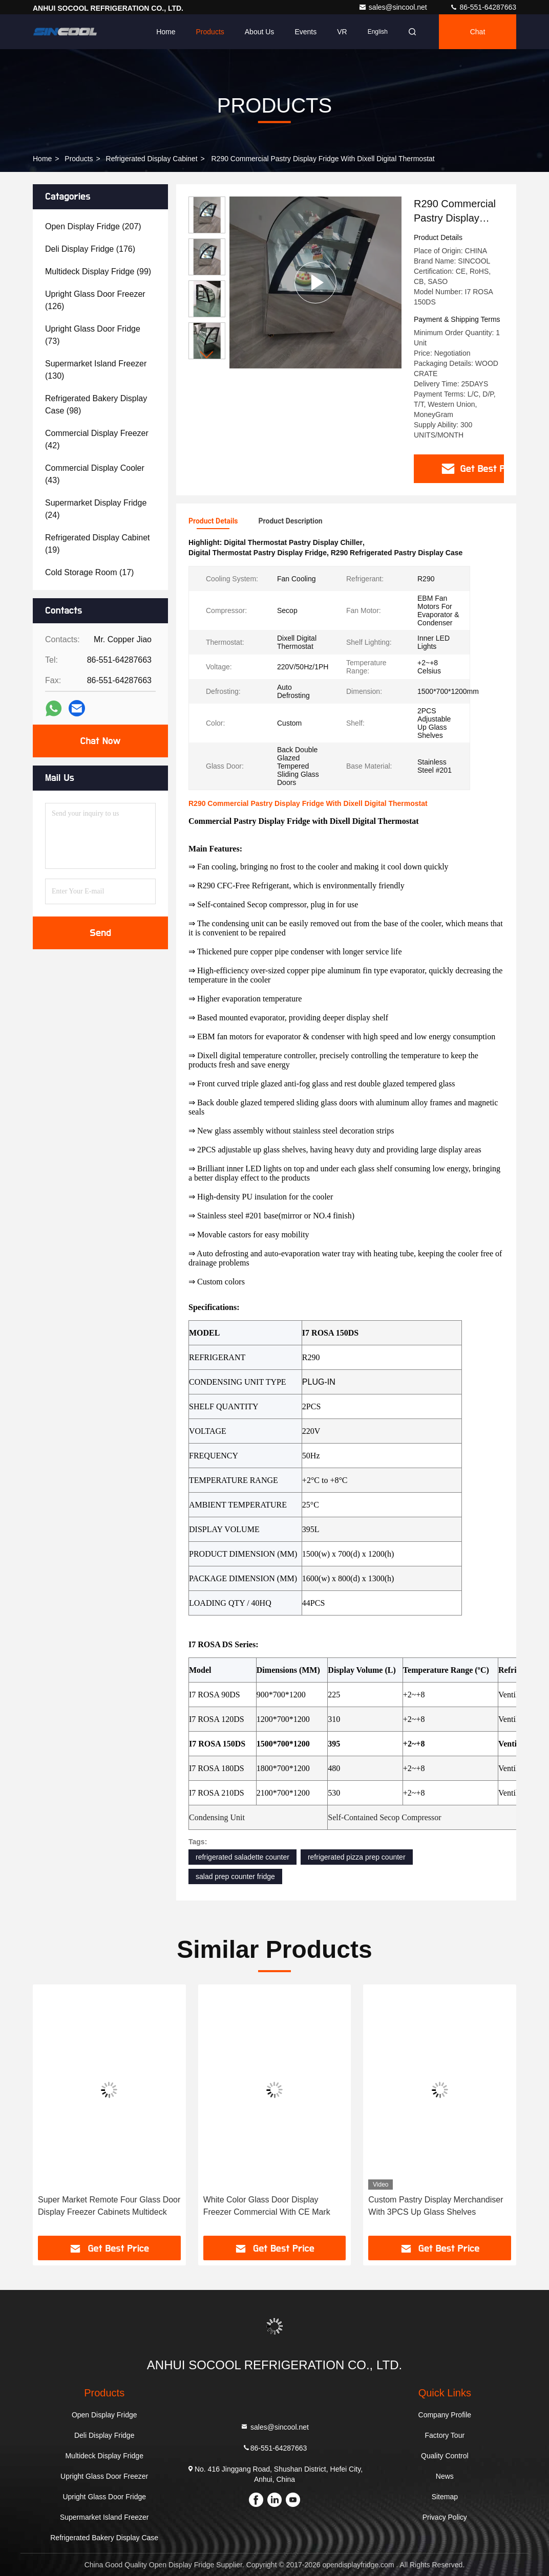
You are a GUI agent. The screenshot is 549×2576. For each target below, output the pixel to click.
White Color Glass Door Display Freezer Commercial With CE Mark (266, 2205)
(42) (97, 439)
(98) (96, 404)
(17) (89, 572)
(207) (93, 226)
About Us (259, 32)
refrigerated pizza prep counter (357, 1857)
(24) (95, 508)
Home (165, 32)
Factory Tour (445, 2435)
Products (210, 32)
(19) (97, 543)
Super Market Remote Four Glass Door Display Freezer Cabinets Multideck (109, 2205)
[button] (207, 355)
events (305, 32)
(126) (95, 300)
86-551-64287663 (483, 7)
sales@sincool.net (393, 7)
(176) (90, 249)
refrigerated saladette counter (242, 1857)
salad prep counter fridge (235, 1876)
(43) (94, 474)
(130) (95, 369)
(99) (98, 271)
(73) (92, 334)
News (445, 2476)
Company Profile (445, 2415)
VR (342, 32)
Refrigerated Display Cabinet (152, 159)
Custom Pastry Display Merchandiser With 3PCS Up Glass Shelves (435, 2205)
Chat (477, 32)
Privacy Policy (445, 2517)
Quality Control (445, 2456)
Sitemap (445, 2497)
